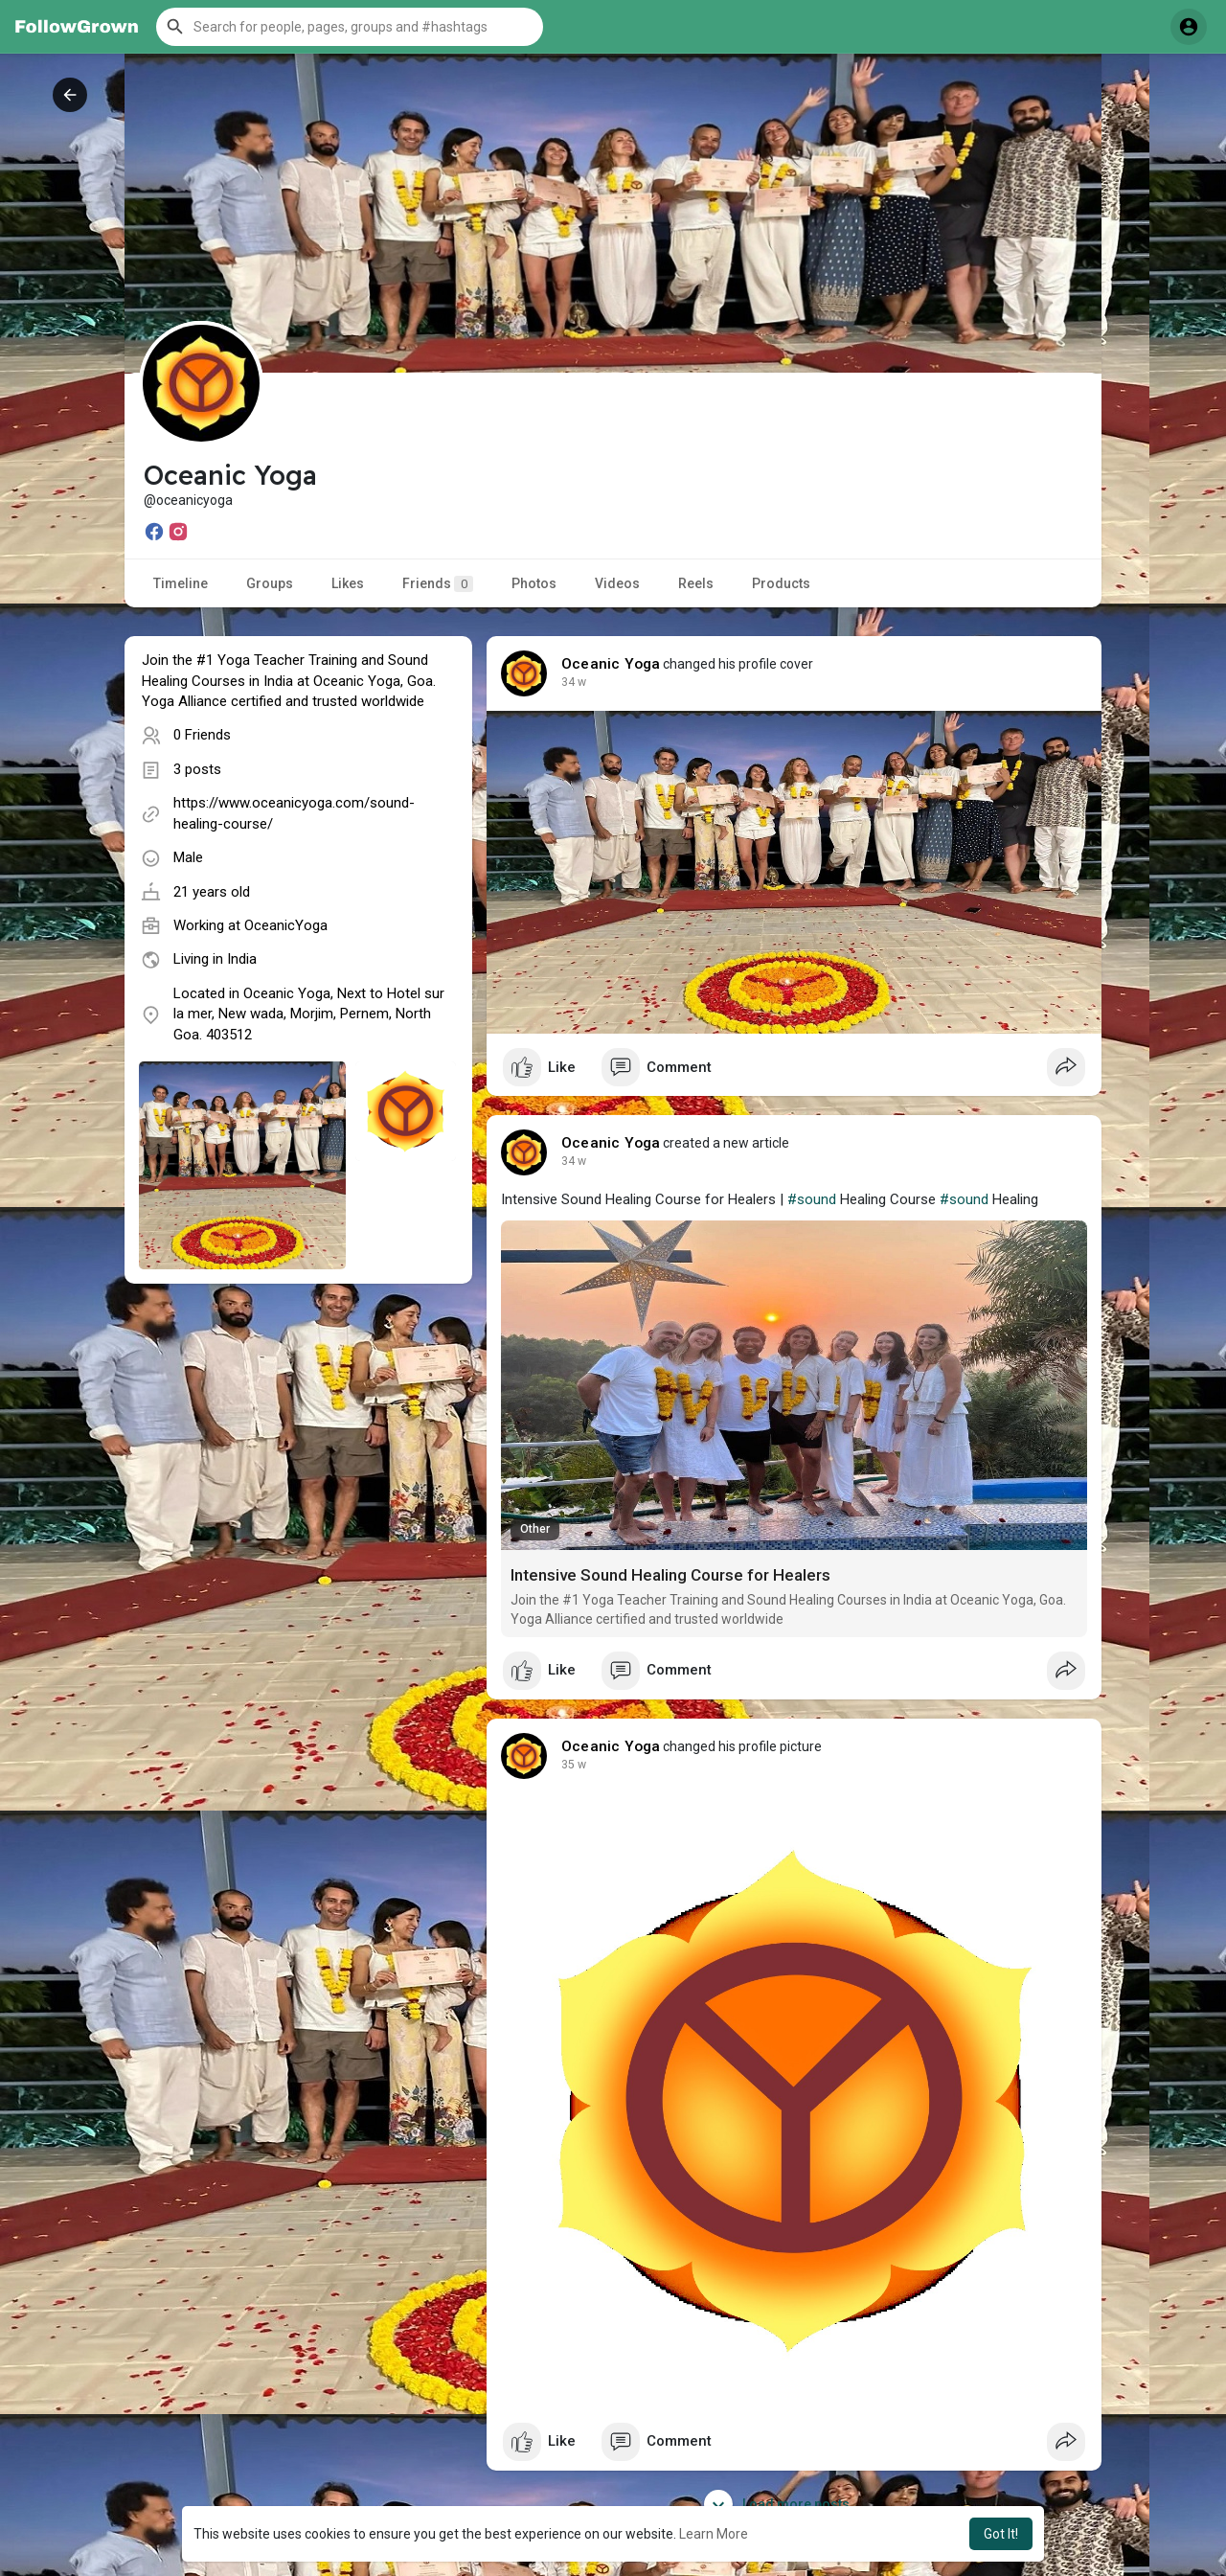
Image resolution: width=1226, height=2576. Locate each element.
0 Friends (202, 734)
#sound (811, 1199)
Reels (696, 583)
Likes (347, 583)
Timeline (180, 583)
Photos (533, 583)
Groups (269, 583)
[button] (349, 27)
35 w (573, 1764)
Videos (617, 583)
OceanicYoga (286, 925)
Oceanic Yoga (610, 663)
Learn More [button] (713, 2534)
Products (781, 583)
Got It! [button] (1001, 2534)
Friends (437, 584)
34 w (573, 682)
